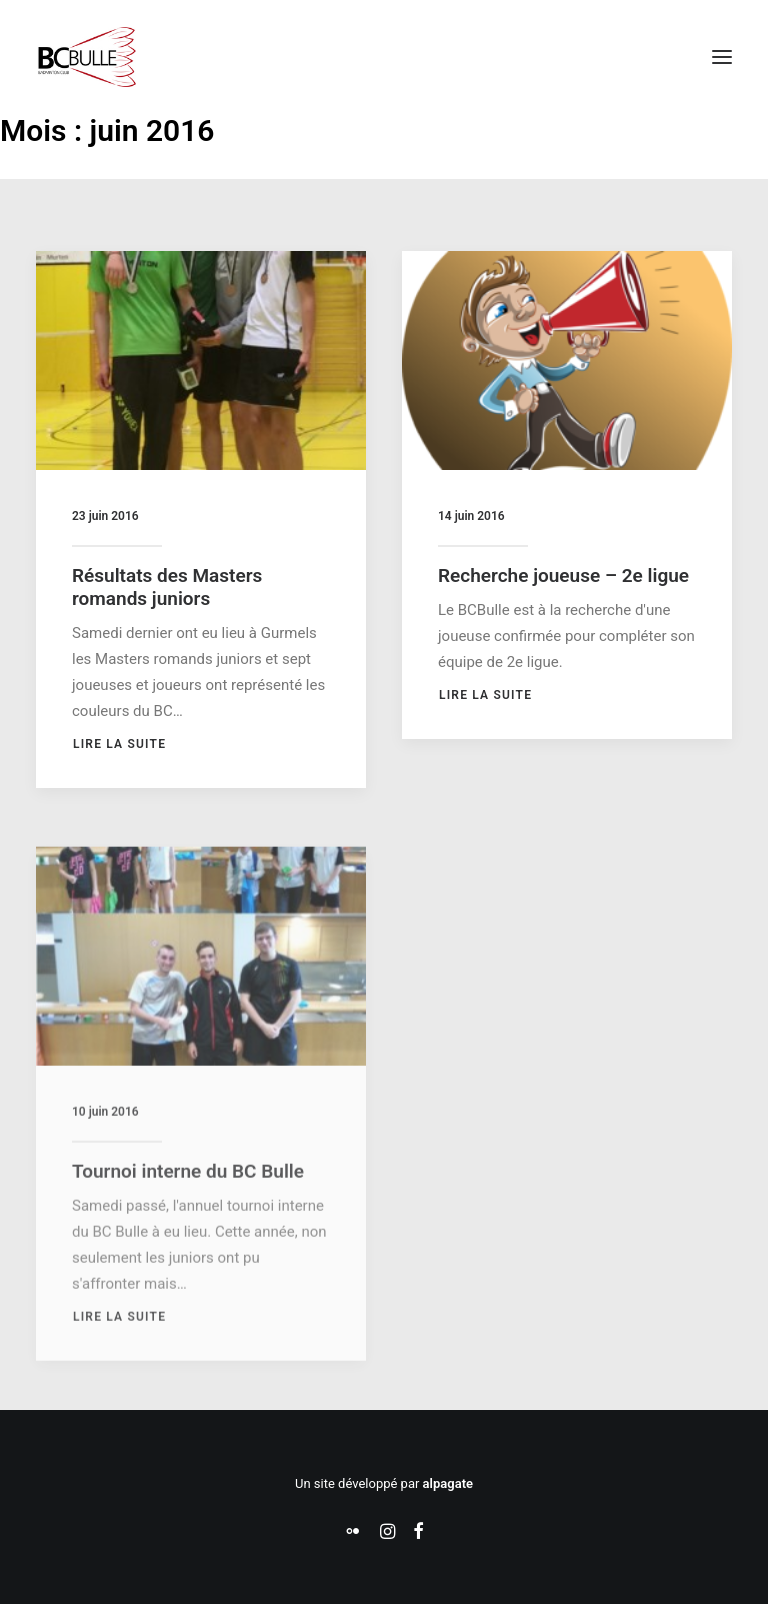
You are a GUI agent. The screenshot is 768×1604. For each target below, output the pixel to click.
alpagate (448, 1483)
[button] (722, 57)
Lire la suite (119, 744)
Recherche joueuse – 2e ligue (563, 575)
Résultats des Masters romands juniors (167, 587)
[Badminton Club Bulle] (86, 57)
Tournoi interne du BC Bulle (188, 1226)
